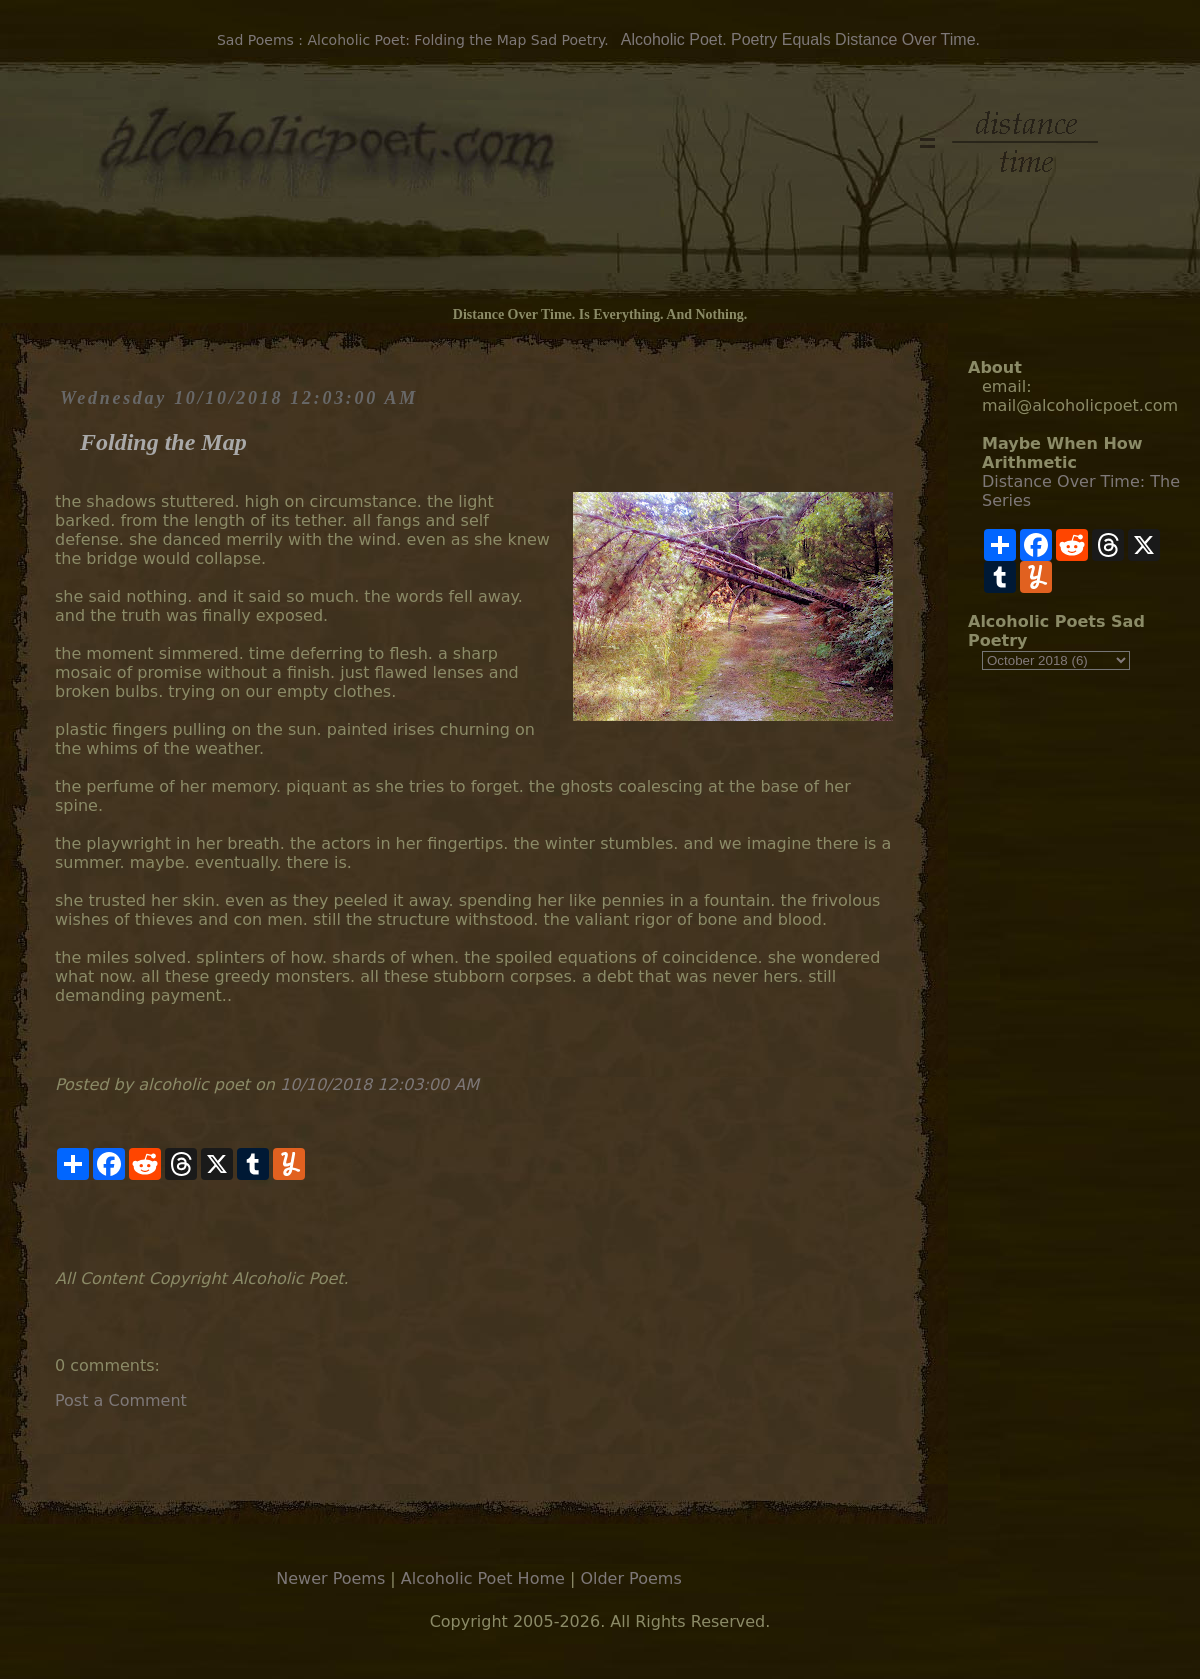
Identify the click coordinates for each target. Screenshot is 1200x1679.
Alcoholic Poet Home (483, 1578)
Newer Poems (330, 1578)
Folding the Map (163, 442)
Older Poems (630, 1578)
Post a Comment (121, 1400)
